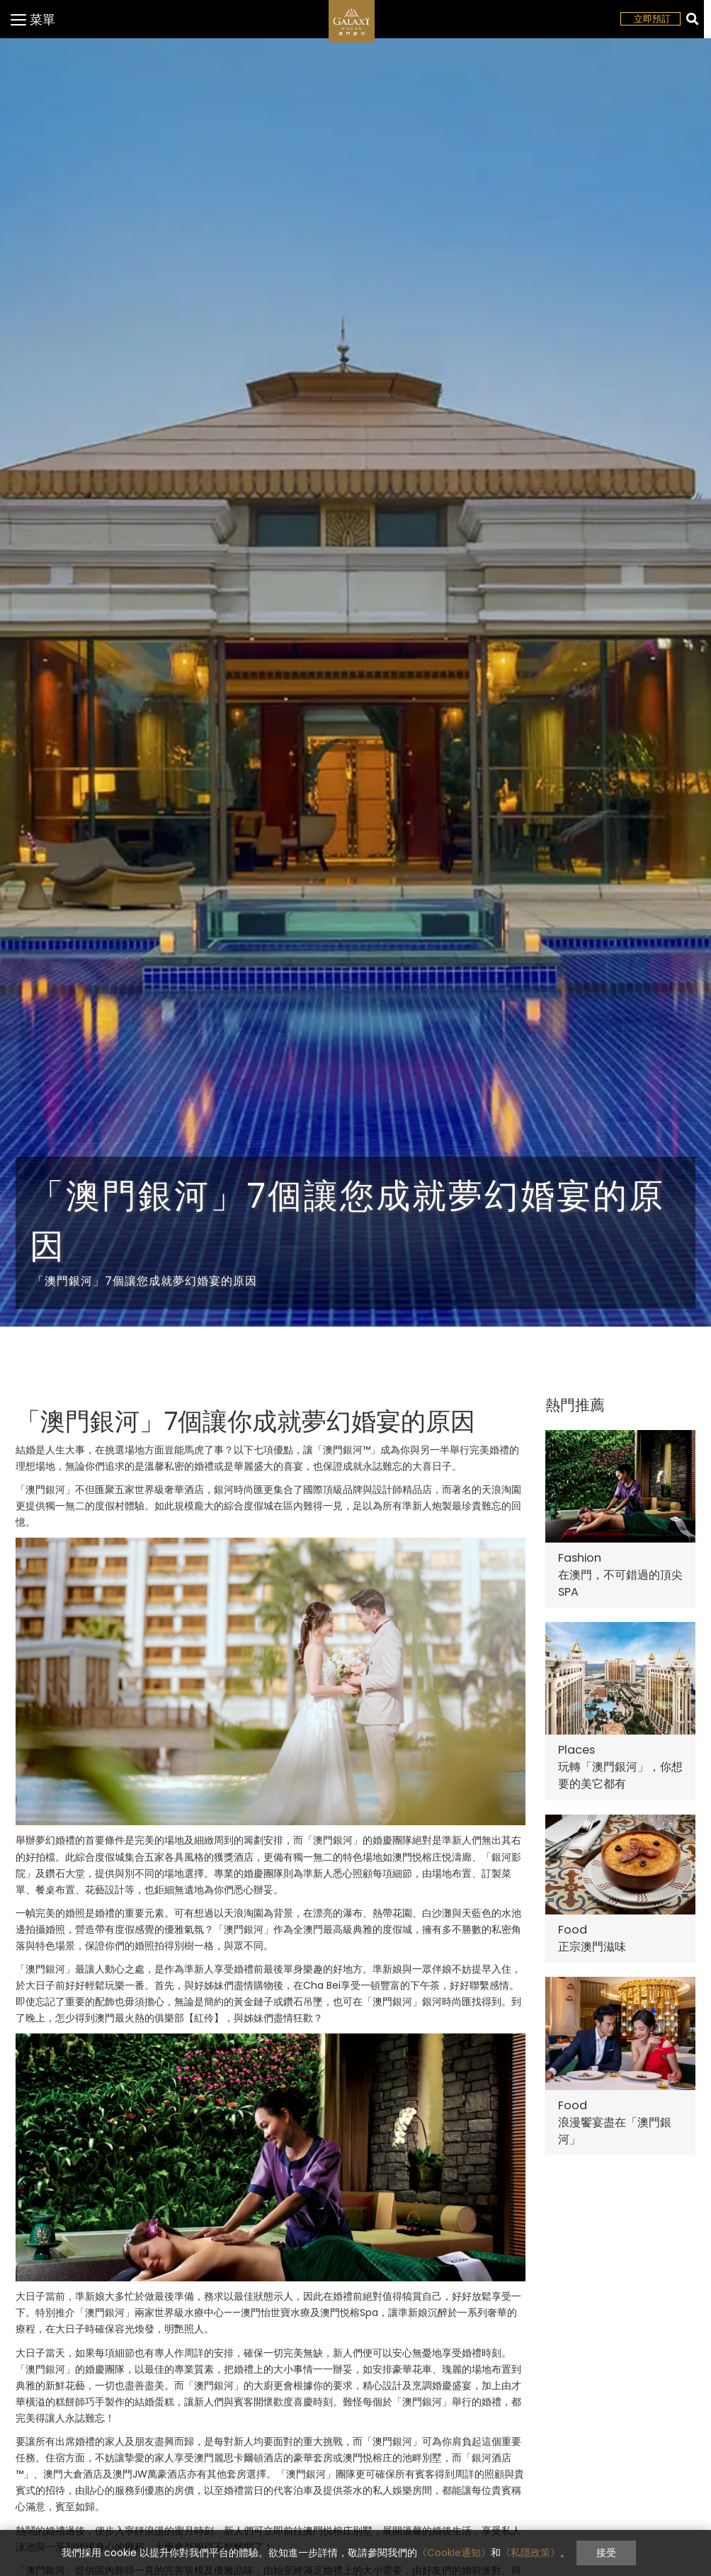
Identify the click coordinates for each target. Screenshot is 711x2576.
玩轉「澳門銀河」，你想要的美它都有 (620, 1775)
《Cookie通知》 (454, 2553)
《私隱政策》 (530, 2553)
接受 (606, 2553)
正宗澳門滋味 (592, 1947)
